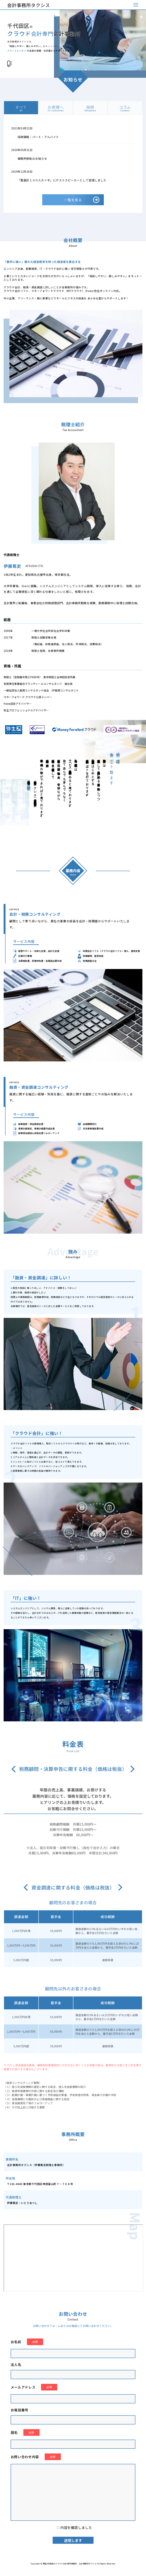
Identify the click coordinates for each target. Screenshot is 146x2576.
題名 (14, 2432)
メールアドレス (23, 2387)
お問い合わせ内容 (25, 2456)
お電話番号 (19, 2410)
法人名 (16, 2364)
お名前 (16, 2341)
